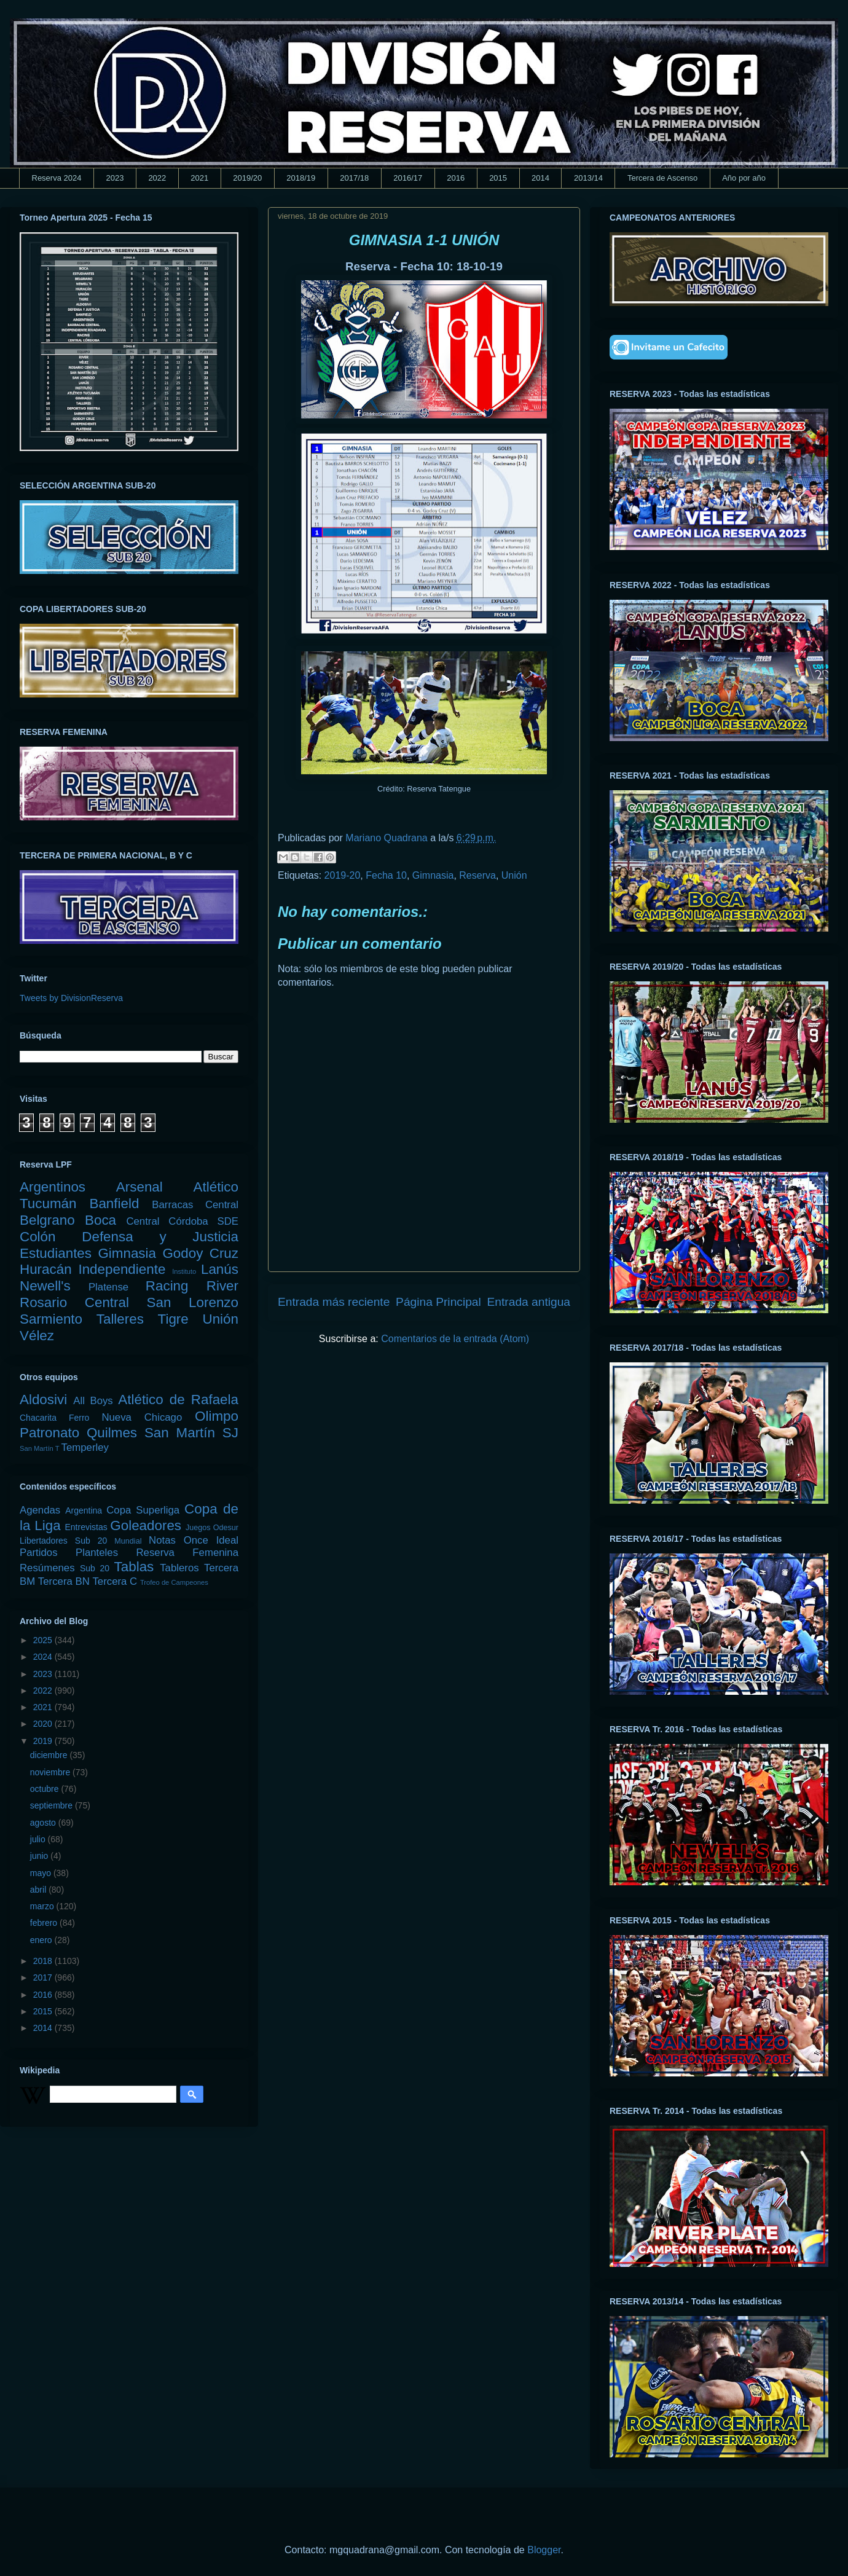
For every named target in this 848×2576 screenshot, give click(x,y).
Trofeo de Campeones (174, 1582)
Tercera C (114, 1581)
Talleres (120, 1319)
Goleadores (145, 1525)
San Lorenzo (192, 1302)
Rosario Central (74, 1302)
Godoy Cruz (200, 1253)
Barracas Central (195, 1205)
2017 (44, 1977)
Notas (162, 1540)
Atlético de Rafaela (178, 1399)
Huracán (46, 1269)
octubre (45, 1789)
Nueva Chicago (141, 1417)
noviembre (51, 1772)
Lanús (219, 1269)
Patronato (49, 1432)
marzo (43, 1906)
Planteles (97, 1552)
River (222, 1286)
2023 (115, 178)
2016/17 (407, 178)
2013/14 (588, 178)
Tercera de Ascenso (662, 178)
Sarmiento (51, 1319)
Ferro (79, 1418)
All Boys (93, 1401)
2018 (44, 1961)
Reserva (477, 875)
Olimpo (216, 1416)
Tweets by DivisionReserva (71, 998)
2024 (44, 1657)
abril (39, 1890)
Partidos (39, 1552)
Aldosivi (43, 1399)
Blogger (543, 2550)
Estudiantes (56, 1253)
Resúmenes (47, 1568)
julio (39, 1839)
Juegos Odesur (212, 1527)
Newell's (45, 1286)
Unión (514, 875)
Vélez (37, 1335)
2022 (157, 178)
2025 (44, 1640)
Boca (100, 1220)
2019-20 (342, 875)
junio (40, 1856)
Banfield (114, 1203)
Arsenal (139, 1187)
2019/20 (247, 178)
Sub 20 (94, 1568)
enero (42, 1940)
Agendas (40, 1510)
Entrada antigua (528, 1301)
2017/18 (354, 178)
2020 (44, 1724)
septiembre (52, 1805)
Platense (108, 1287)
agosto (44, 1823)
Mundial (127, 1541)
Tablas (134, 1566)
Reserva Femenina (187, 1552)
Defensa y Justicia (160, 1236)
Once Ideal (211, 1540)
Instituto (184, 1271)
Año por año (744, 178)
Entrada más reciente (334, 1301)
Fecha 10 (386, 875)
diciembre (50, 1755)
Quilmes (112, 1432)
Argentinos (52, 1187)
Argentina (83, 1510)
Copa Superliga (142, 1510)
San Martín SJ (191, 1432)
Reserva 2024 (57, 178)
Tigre (173, 1319)
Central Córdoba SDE (182, 1221)
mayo (41, 1873)
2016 (456, 178)
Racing (167, 1286)
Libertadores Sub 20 (63, 1540)
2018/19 (300, 178)
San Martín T (39, 1448)
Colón (38, 1236)
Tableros (179, 1568)
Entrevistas (86, 1527)
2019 (44, 1741)
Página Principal (438, 1301)
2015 (498, 178)
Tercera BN (64, 1581)
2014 (540, 178)
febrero (45, 1923)
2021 (199, 178)
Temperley (85, 1447)
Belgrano (47, 1220)
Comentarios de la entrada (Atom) (455, 1338)
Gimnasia (433, 875)
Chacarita (38, 1418)
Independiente (121, 1269)
